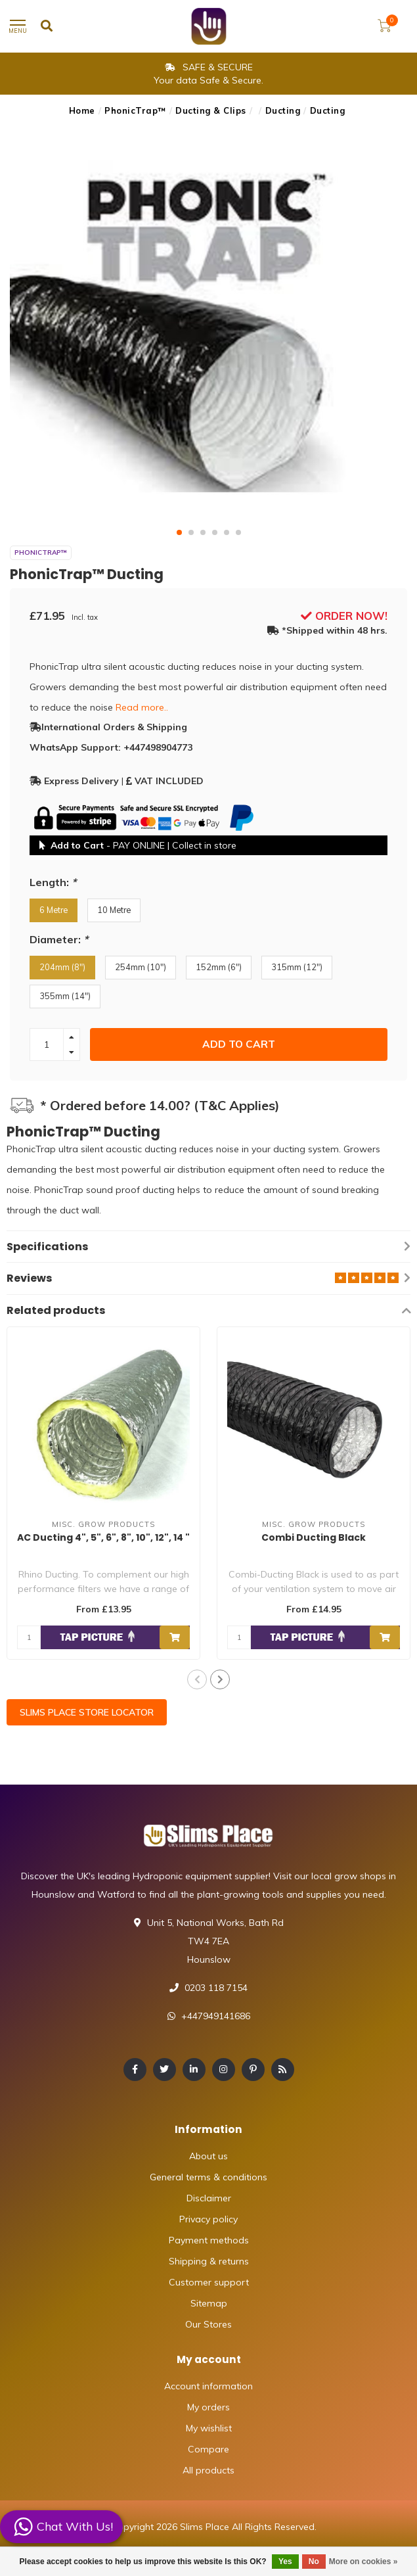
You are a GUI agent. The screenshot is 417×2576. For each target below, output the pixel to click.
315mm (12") (296, 967)
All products (208, 2470)
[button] (179, 532)
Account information (208, 2386)
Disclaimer (209, 2198)
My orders (208, 2407)
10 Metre (114, 909)
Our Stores (208, 2324)
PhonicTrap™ (135, 110)
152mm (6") (219, 967)
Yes (285, 2561)
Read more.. (142, 707)
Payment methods (209, 2240)
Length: (53, 882)
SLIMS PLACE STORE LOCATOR (87, 1712)
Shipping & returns (209, 2261)
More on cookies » (363, 2561)
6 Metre (53, 909)
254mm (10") (140, 967)
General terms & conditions (208, 2177)
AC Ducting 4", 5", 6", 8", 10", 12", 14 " (103, 1537)
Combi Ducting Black (313, 1537)
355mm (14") (65, 996)
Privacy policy (208, 2219)
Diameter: (59, 939)
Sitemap (208, 2303)
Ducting (283, 110)
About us (208, 2156)
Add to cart (238, 1044)
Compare (208, 2449)
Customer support (209, 2282)
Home (82, 110)
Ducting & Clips (210, 110)
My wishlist (209, 2428)
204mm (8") (62, 967)
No (314, 2561)
